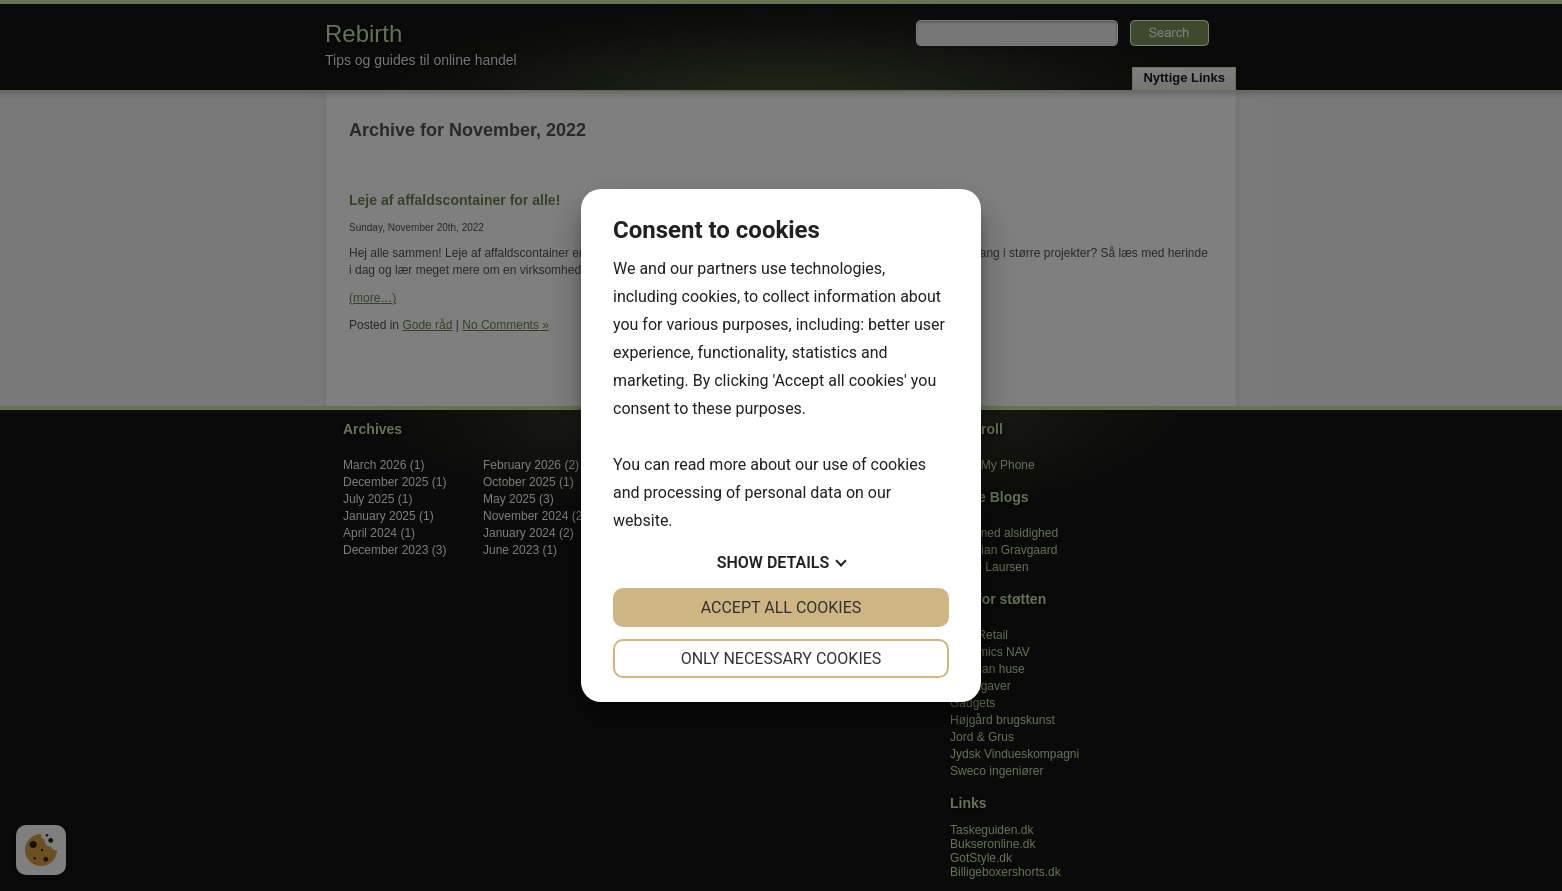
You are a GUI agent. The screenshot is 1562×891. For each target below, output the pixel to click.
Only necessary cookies (781, 658)
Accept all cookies (781, 607)
